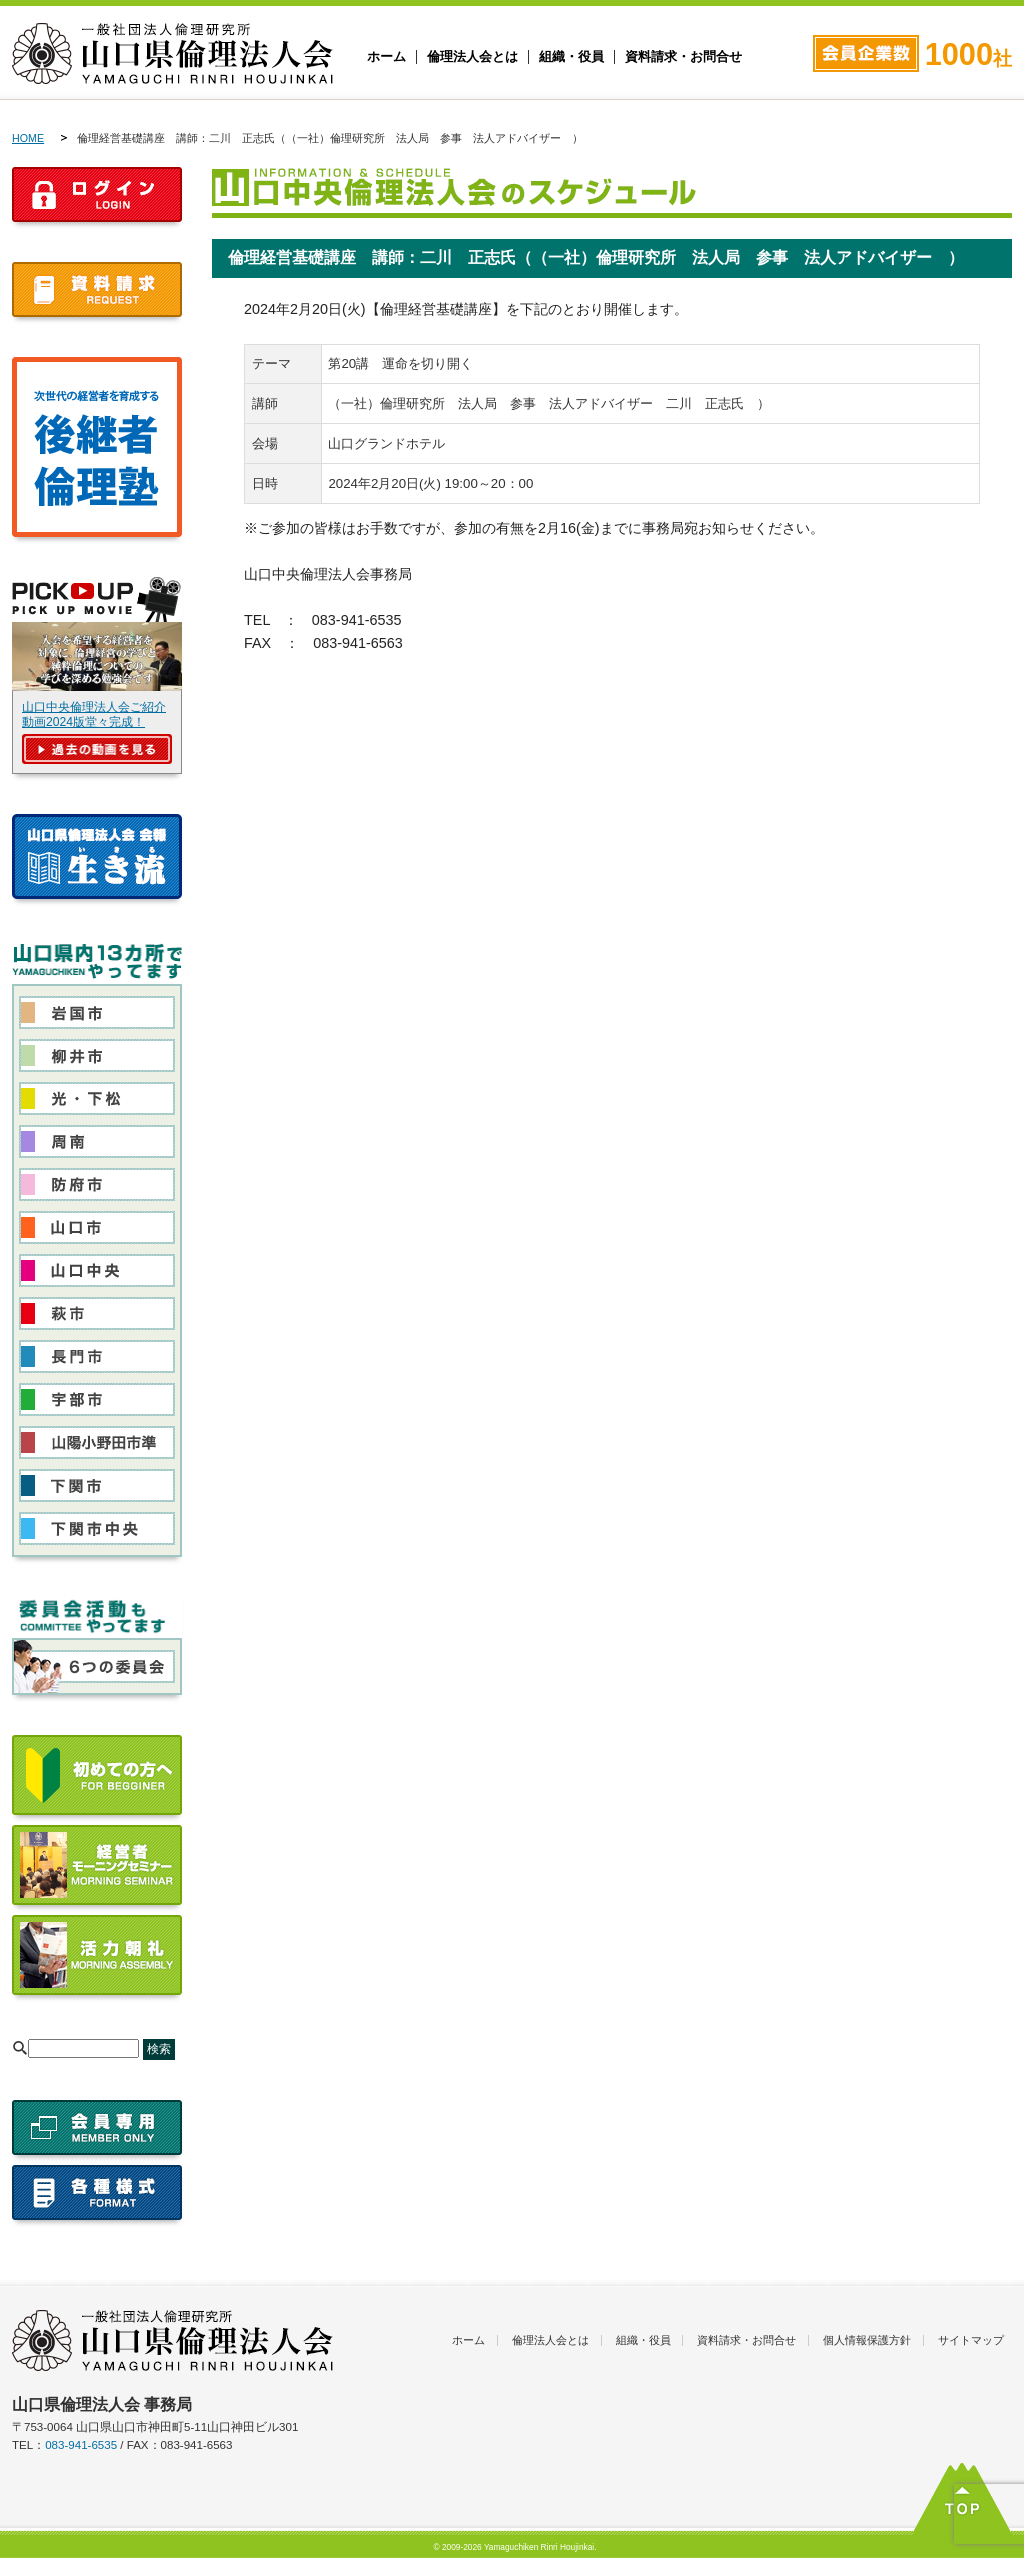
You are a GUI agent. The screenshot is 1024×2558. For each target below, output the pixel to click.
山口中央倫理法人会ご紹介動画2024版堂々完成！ (94, 714)
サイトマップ (971, 2340)
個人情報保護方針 (867, 2340)
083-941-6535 (81, 2445)
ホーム (386, 57)
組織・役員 (571, 57)
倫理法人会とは (472, 57)
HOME (28, 138)
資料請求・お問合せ (683, 57)
